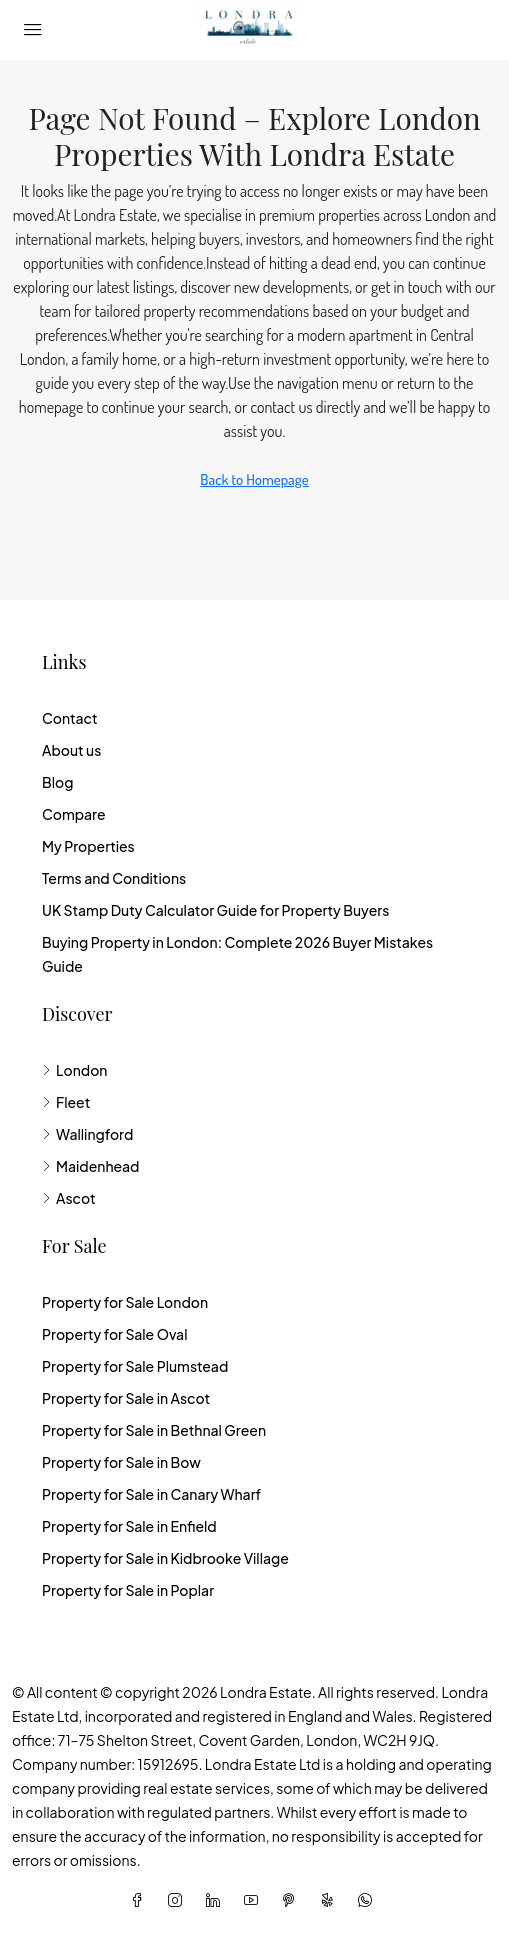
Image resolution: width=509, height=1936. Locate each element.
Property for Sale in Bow (121, 1462)
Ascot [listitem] (69, 1198)
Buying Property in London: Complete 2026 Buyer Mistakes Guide (237, 954)
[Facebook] (141, 1900)
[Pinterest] (293, 1900)
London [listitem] (74, 1070)
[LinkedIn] (217, 1900)
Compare (74, 814)
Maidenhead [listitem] (90, 1166)
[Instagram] (179, 1900)
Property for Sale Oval (114, 1334)
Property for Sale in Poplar (128, 1590)
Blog (57, 782)
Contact (70, 718)
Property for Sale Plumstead (135, 1366)
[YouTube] (255, 1900)
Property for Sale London (125, 1302)
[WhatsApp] (369, 1900)
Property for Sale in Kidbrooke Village (165, 1558)
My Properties (88, 846)
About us (71, 750)
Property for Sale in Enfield (129, 1526)
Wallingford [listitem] (87, 1134)
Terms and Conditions (114, 878)
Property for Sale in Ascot (126, 1398)
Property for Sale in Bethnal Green (154, 1430)
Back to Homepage (254, 479)
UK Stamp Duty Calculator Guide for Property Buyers (215, 910)
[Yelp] (331, 1900)
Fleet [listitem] (66, 1102)
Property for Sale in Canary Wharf (151, 1494)
